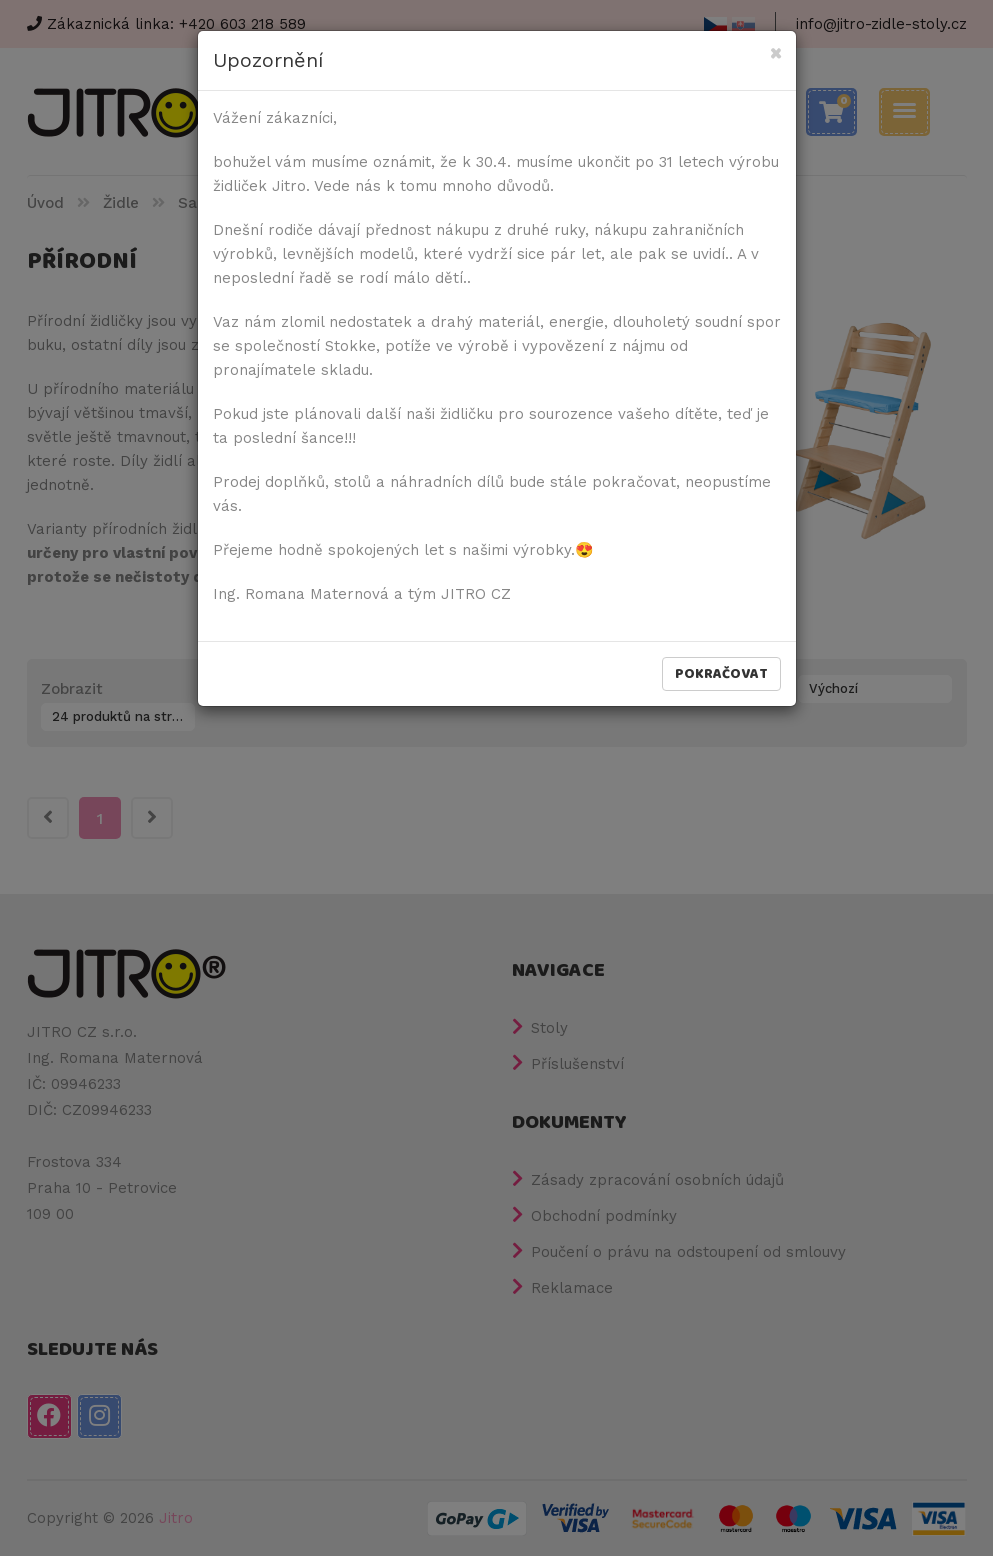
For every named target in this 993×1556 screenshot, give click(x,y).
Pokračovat (721, 674)
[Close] (775, 54)
